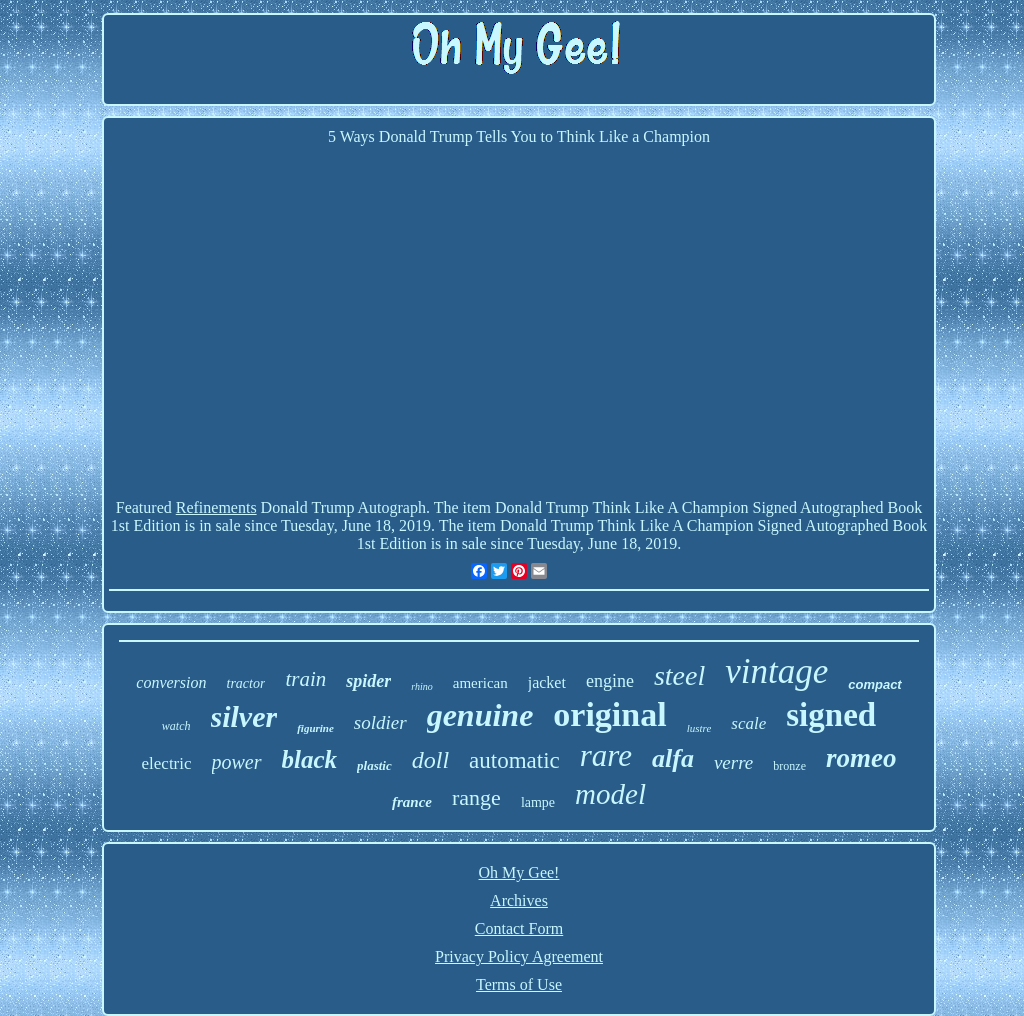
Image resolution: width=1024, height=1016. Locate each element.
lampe (538, 802)
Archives (519, 900)
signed (831, 715)
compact (874, 684)
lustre (699, 728)
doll (430, 760)
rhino (422, 686)
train (305, 679)
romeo (861, 758)
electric (167, 763)
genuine (480, 715)
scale (748, 723)
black (310, 759)
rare (606, 755)
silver (244, 716)
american (480, 683)
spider (368, 681)
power (237, 762)
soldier (380, 722)
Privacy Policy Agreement (519, 956)
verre (733, 762)
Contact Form (519, 928)
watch (176, 726)
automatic (514, 760)
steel (679, 675)
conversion (171, 682)
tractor (246, 683)
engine (610, 681)
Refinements (216, 507)
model (610, 794)
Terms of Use (519, 984)
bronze (789, 766)
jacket (547, 682)
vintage (776, 671)
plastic (374, 765)
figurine (315, 728)
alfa (673, 758)
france (412, 802)
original (609, 714)
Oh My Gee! (519, 872)
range (476, 797)
